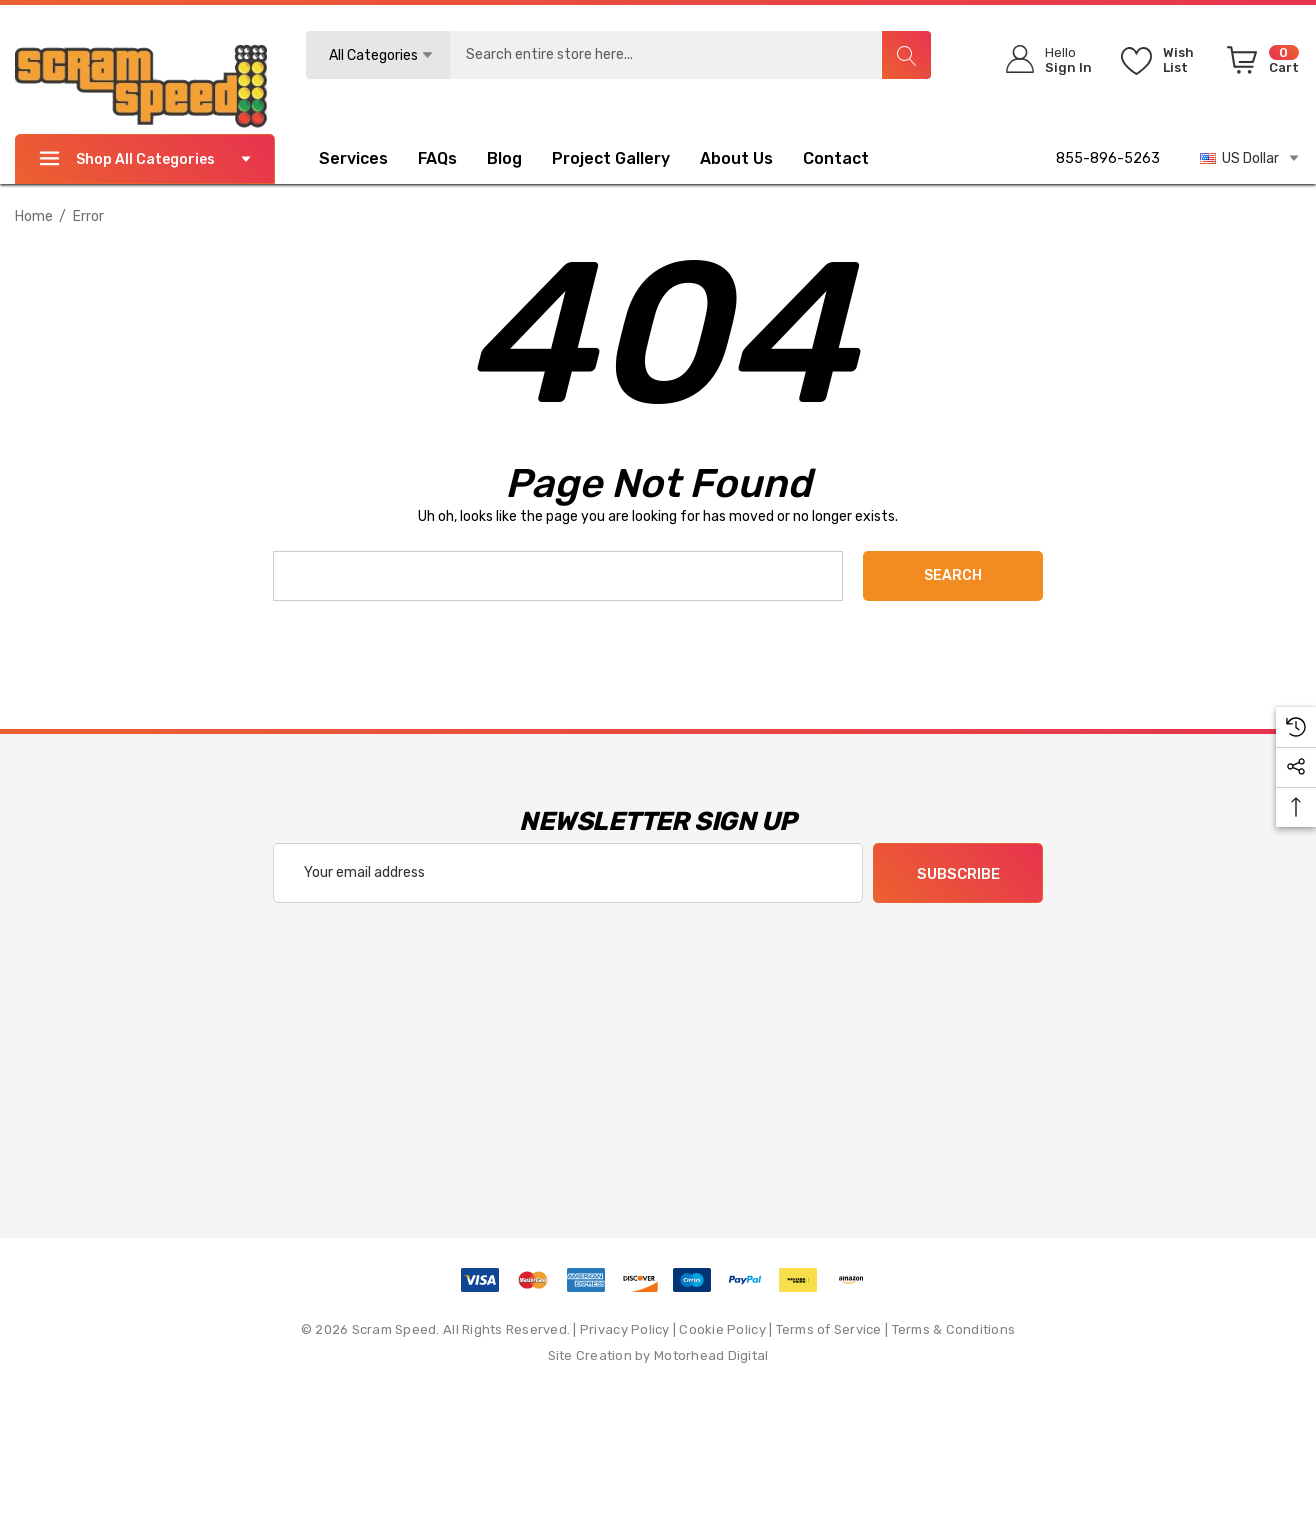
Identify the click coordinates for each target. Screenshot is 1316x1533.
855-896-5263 (1108, 158)
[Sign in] (1042, 59)
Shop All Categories (145, 158)
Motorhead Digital (711, 1355)
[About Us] (736, 161)
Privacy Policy (625, 1329)
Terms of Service (829, 1329)
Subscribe (958, 874)
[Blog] (504, 161)
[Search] (906, 55)
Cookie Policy (722, 1329)
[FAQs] (452, 159)
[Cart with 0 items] (1259, 64)
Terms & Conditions (954, 1329)
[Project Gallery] (626, 159)
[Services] (353, 161)
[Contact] (851, 159)
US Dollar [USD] (1250, 158)
